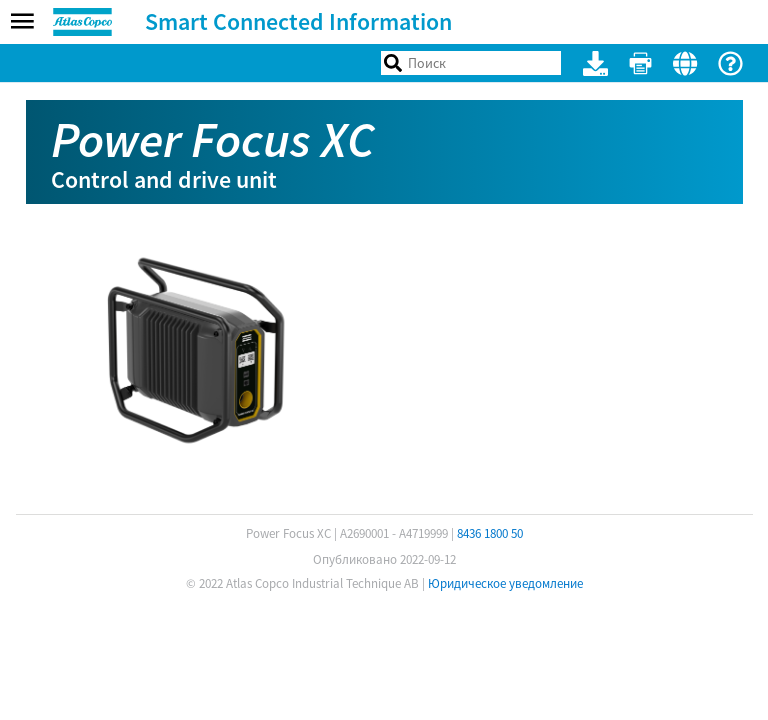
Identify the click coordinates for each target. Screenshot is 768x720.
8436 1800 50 (490, 533)
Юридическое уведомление (505, 583)
